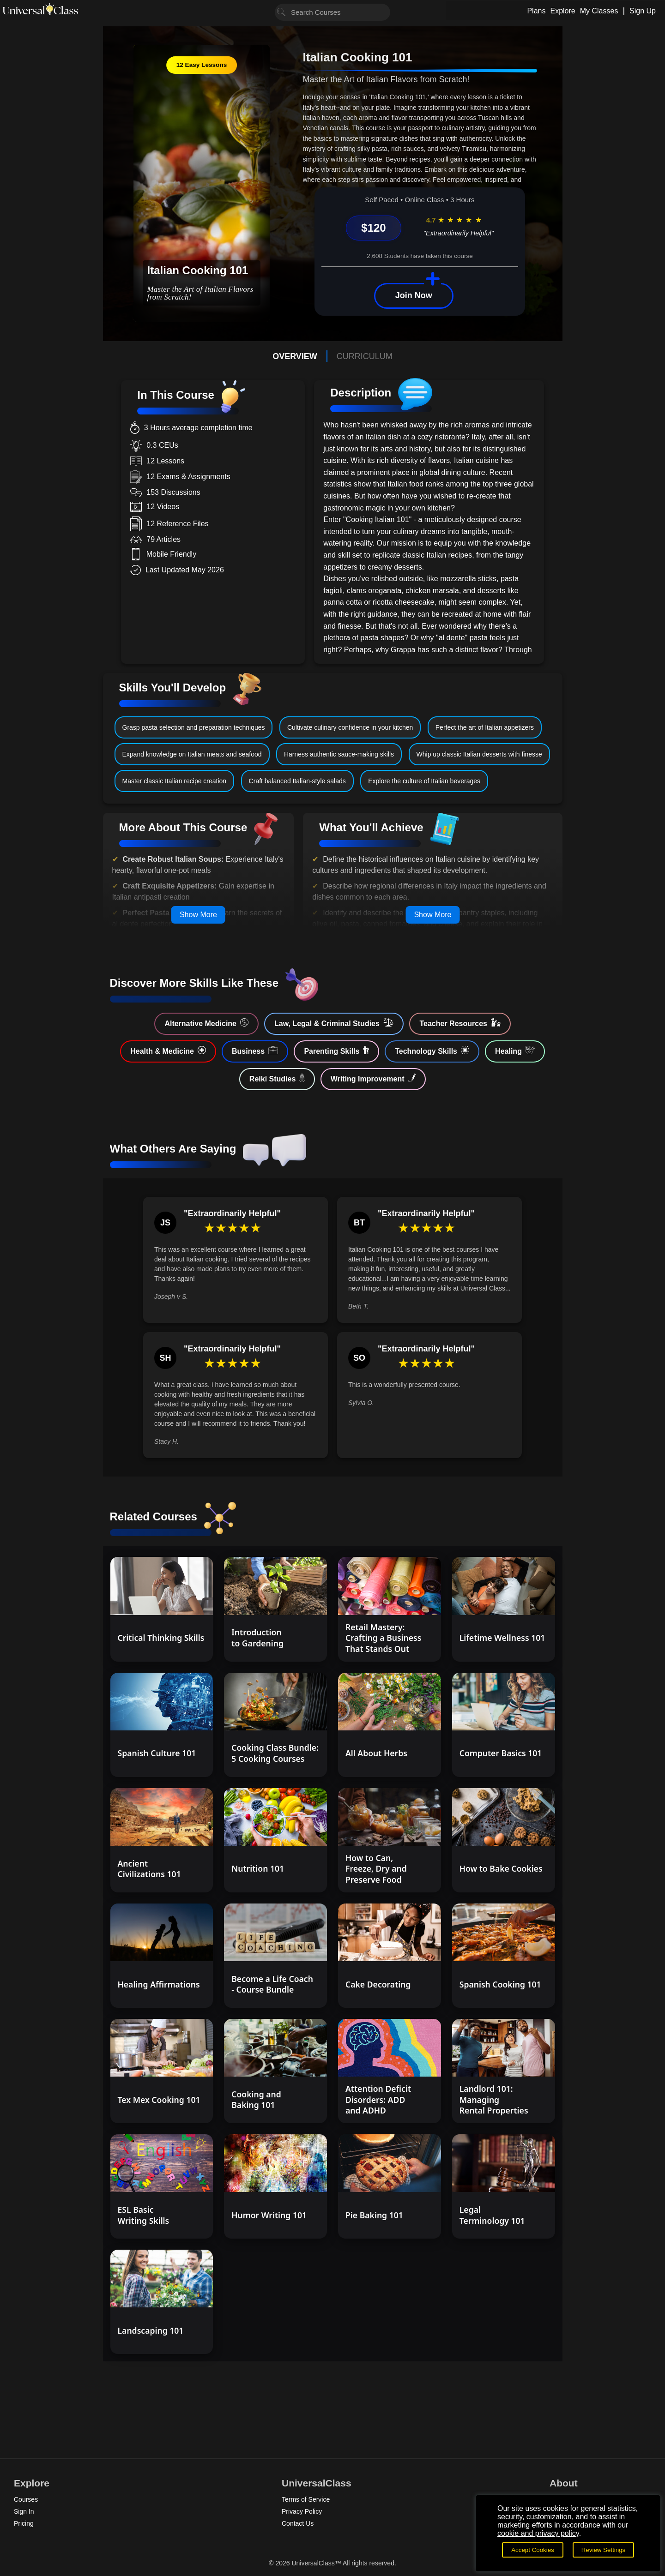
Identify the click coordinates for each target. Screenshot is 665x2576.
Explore (562, 11)
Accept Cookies (532, 2549)
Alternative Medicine (206, 1022)
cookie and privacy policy (538, 2533)
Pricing (24, 2523)
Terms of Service (306, 2499)
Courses (26, 2499)
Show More (198, 915)
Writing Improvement (373, 1078)
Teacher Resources (459, 1022)
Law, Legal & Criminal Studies (333, 1022)
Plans (536, 11)
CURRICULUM (365, 356)
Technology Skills (432, 1050)
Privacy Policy (302, 2511)
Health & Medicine (168, 1050)
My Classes (599, 11)
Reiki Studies (277, 1078)
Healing (515, 1050)
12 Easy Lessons (201, 64)
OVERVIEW (294, 356)
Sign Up (642, 11)
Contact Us (298, 2523)
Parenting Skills (336, 1050)
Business (255, 1050)
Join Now (413, 295)
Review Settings (603, 2549)
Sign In (24, 2511)
